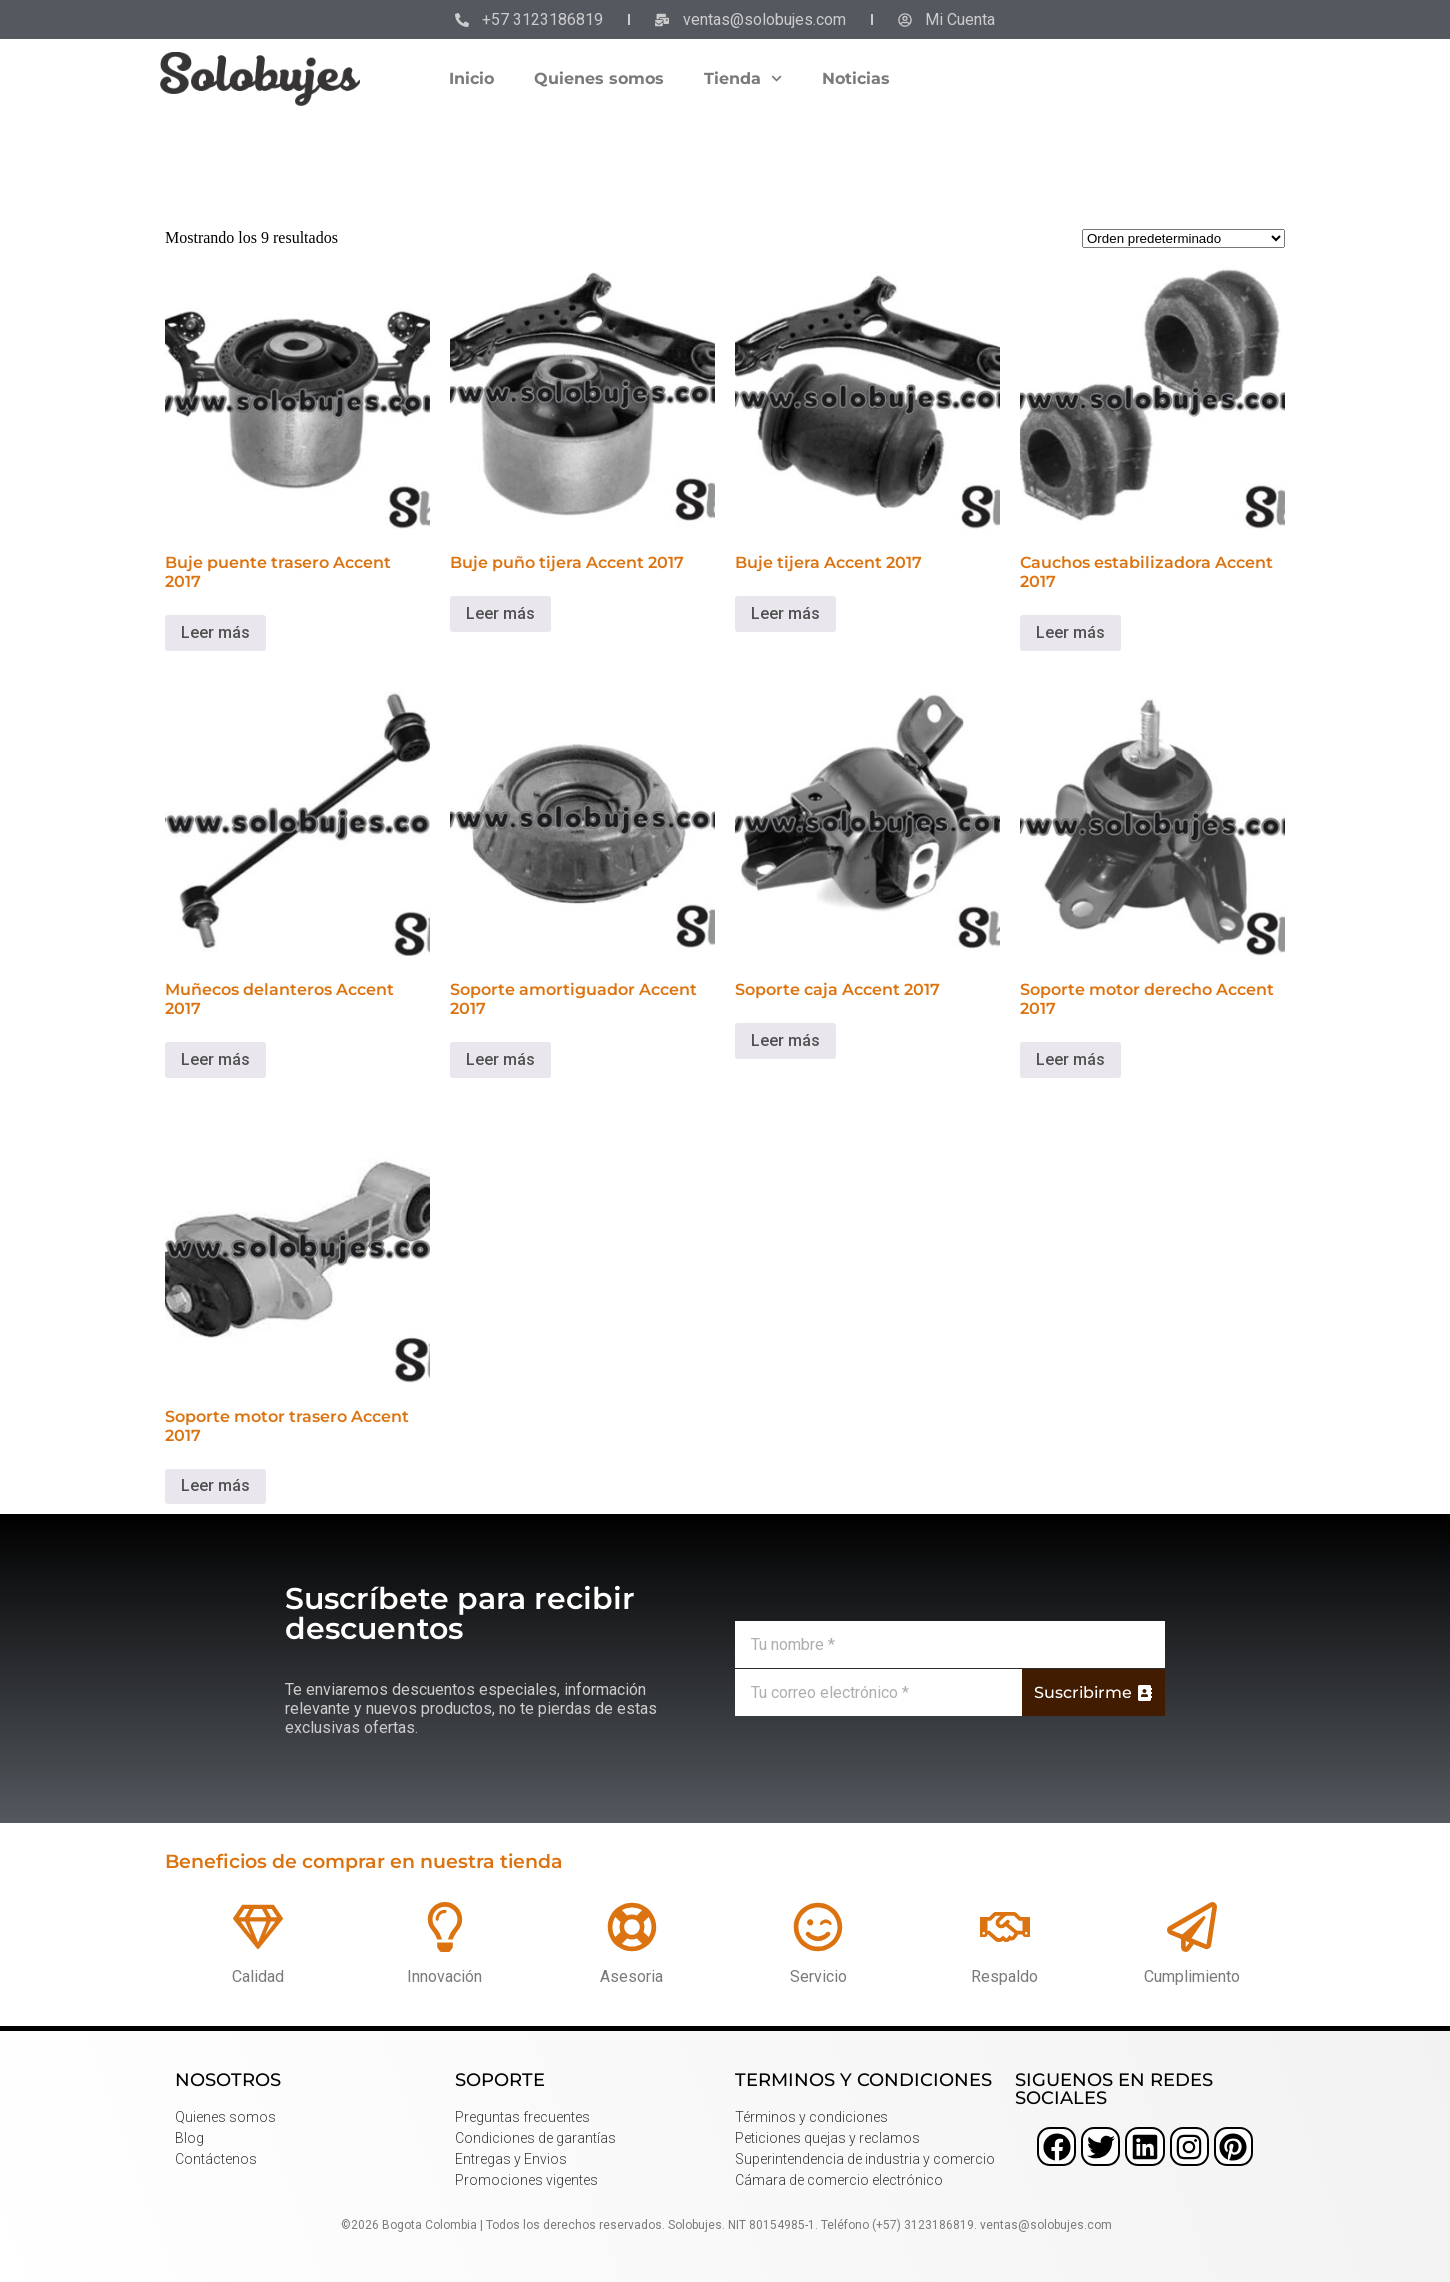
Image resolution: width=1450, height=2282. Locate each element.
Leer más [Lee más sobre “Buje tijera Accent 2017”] (785, 613)
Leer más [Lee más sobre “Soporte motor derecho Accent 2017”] (1070, 1059)
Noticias (856, 78)
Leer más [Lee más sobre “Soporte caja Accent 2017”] (785, 1040)
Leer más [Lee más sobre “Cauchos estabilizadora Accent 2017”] (1070, 632)
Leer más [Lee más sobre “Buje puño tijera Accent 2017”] (500, 613)
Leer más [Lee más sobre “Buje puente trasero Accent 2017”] (215, 632)
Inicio (471, 78)
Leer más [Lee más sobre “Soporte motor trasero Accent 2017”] (215, 1485)
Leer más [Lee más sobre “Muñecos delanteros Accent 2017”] (215, 1059)
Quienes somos (599, 78)
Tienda (743, 78)
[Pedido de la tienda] (1183, 238)
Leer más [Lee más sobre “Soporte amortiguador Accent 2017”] (500, 1059)
